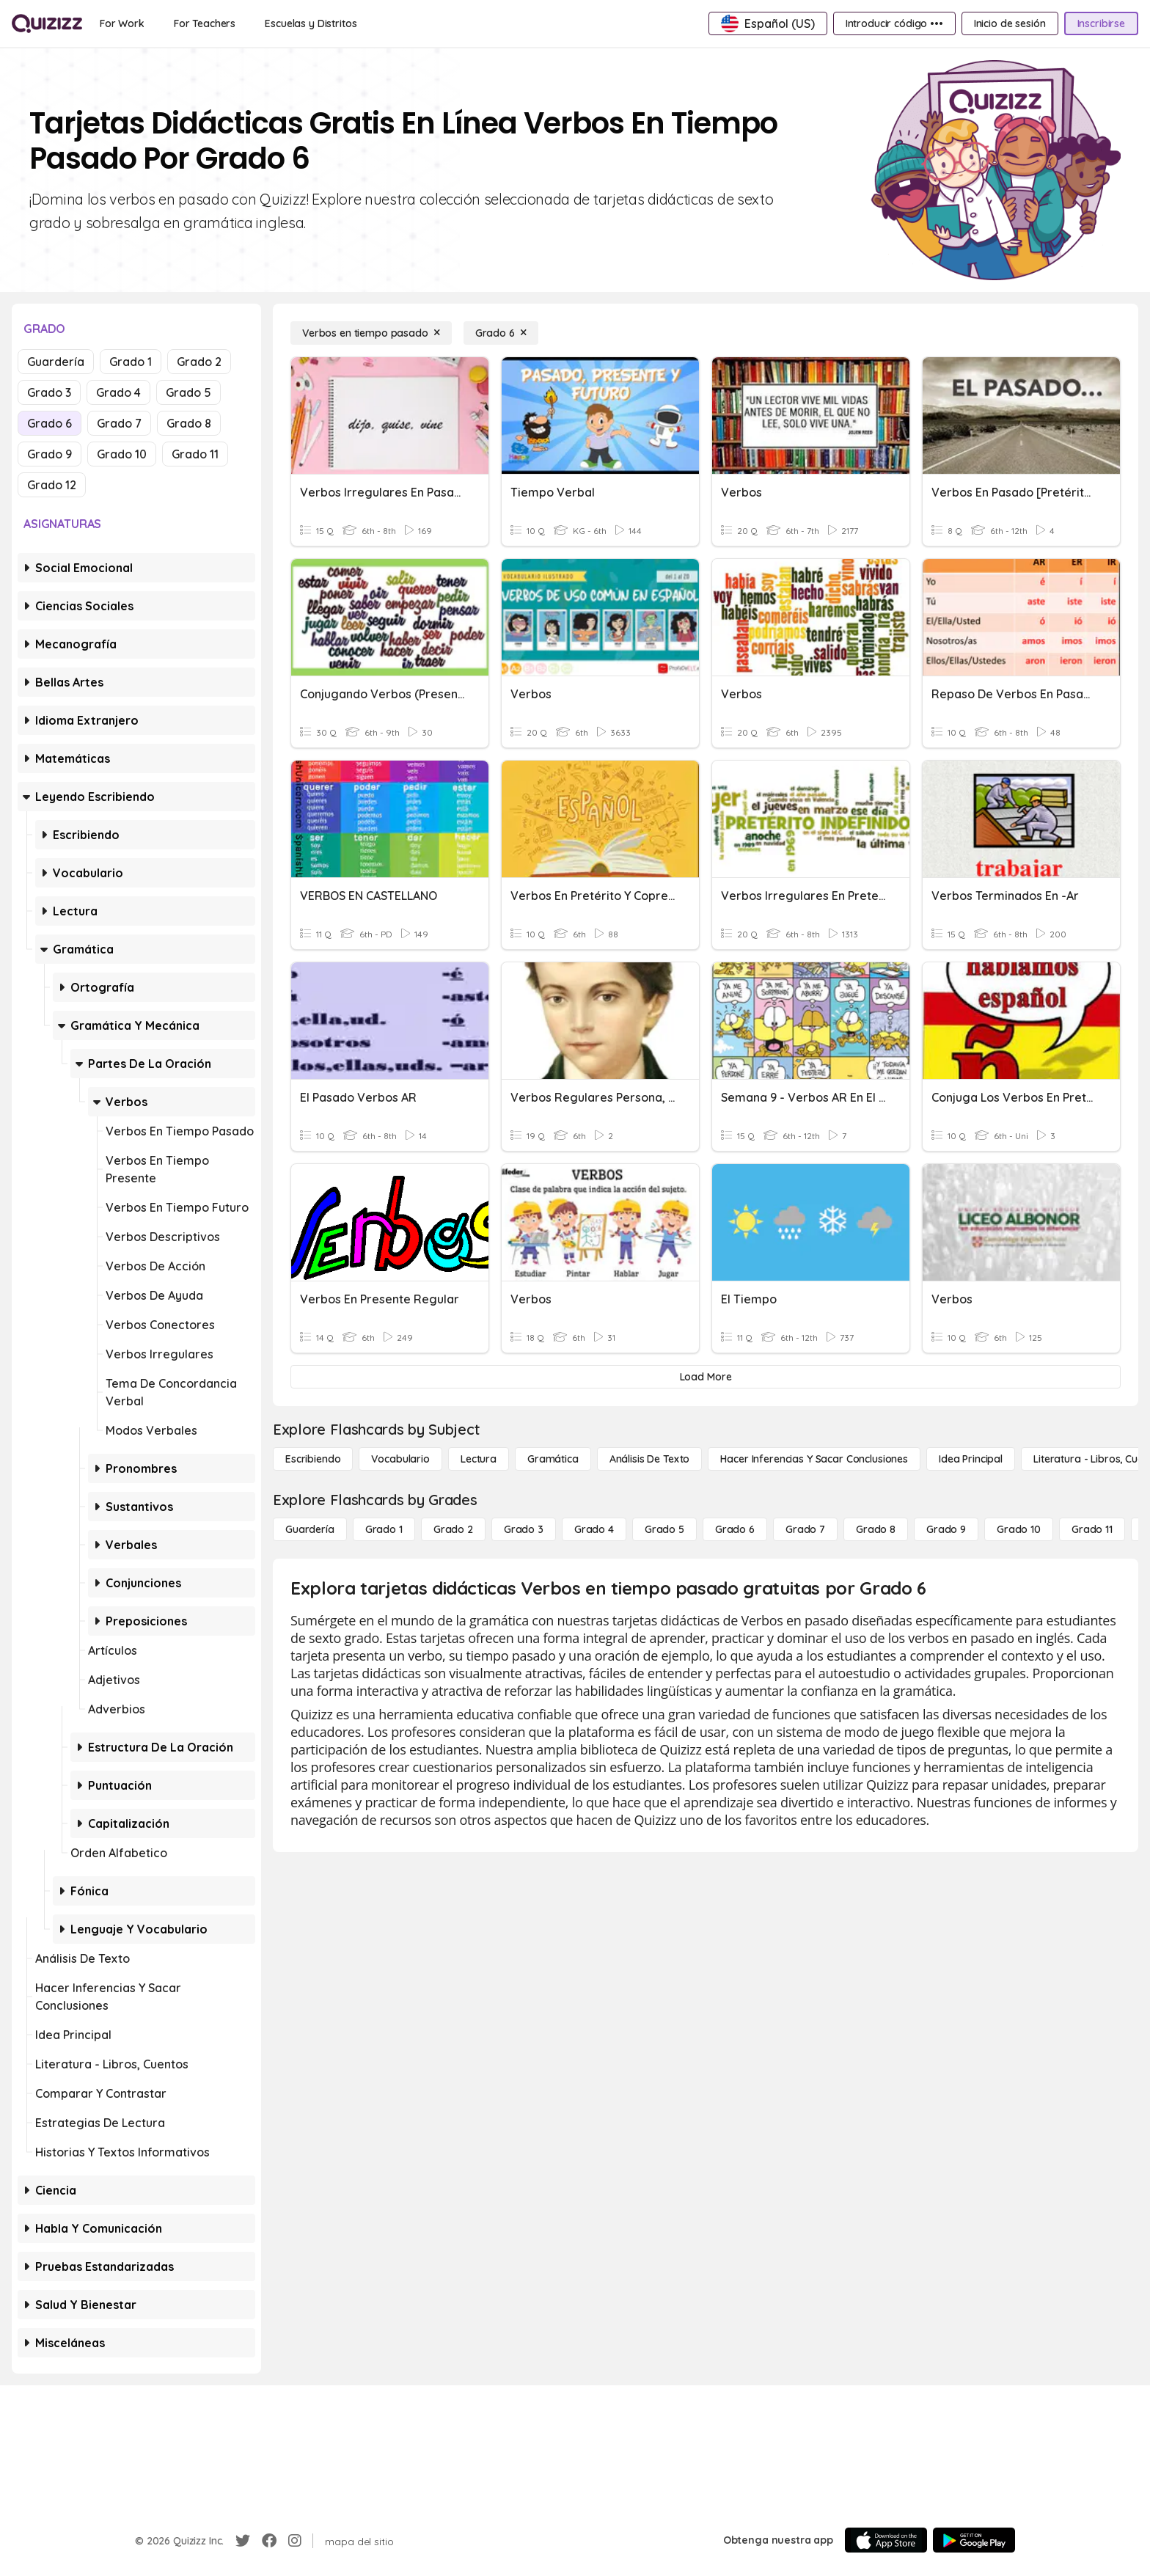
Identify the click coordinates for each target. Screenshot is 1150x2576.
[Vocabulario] (400, 1459)
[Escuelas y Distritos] (310, 23)
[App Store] (886, 2540)
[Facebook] (269, 2541)
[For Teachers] (204, 23)
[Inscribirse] (1101, 23)
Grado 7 (119, 423)
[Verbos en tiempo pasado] (371, 333)
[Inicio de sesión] (1010, 23)
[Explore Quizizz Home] (47, 23)
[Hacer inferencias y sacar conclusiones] (814, 1459)
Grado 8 (188, 423)
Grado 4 (118, 392)
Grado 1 (130, 361)
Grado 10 (122, 454)
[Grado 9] (946, 1529)
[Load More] (705, 1376)
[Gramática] (553, 1459)
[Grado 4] (594, 1529)
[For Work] (122, 23)
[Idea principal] (970, 1459)
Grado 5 (188, 392)
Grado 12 (51, 484)
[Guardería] (310, 1529)
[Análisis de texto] (650, 1459)
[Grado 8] (875, 1529)
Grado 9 (49, 454)
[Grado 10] (1018, 1529)
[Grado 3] (523, 1529)
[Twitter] (242, 2541)
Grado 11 (195, 454)
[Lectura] (478, 1459)
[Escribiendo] (313, 1459)
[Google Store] (974, 2540)
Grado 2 (199, 361)
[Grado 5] (664, 1529)
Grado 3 (49, 392)
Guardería (55, 361)
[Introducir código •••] (894, 23)
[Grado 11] (1092, 1529)
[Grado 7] (805, 1529)
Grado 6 (49, 423)
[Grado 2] (453, 1529)
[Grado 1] (384, 1529)
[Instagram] (294, 2541)
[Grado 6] (501, 333)
